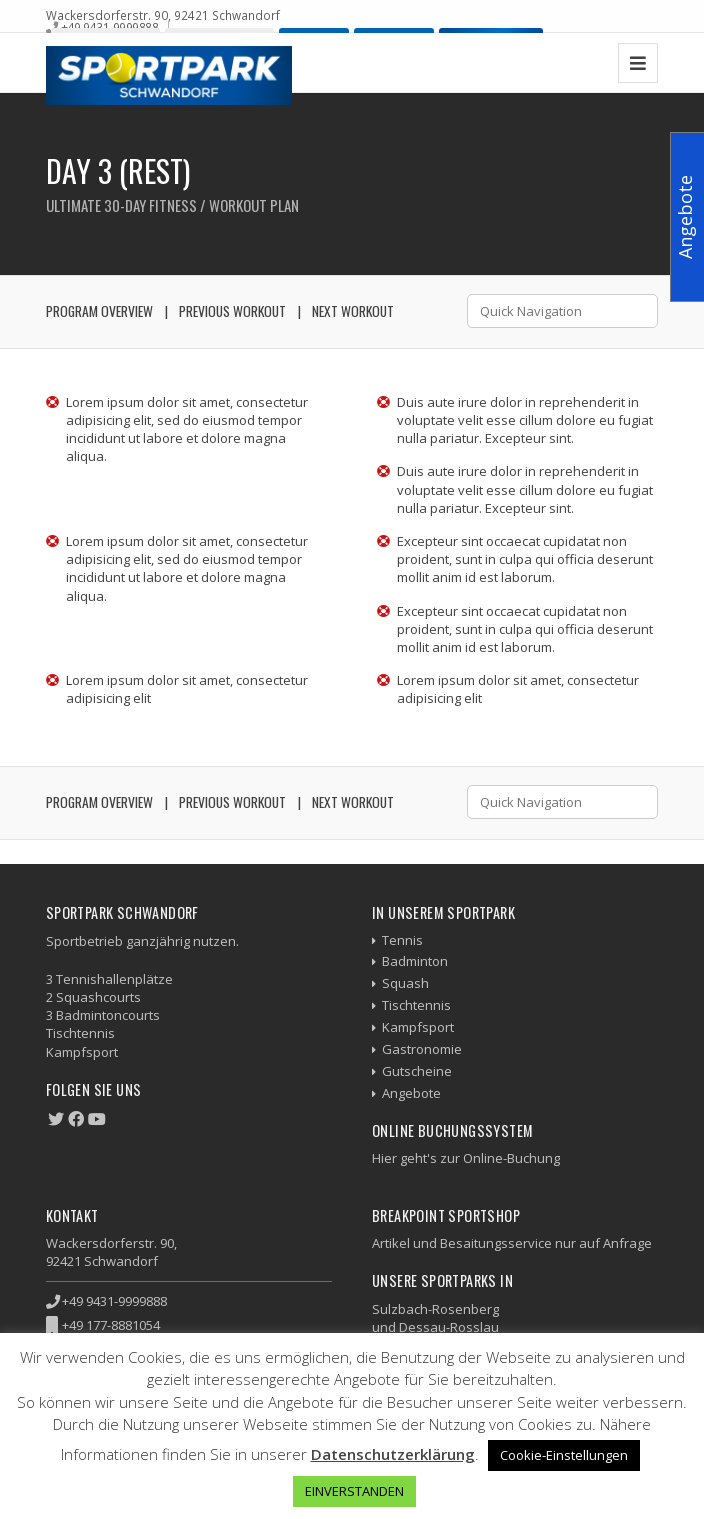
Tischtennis (416, 1005)
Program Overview (99, 311)
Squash (405, 983)
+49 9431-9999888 (109, 27)
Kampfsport (418, 1027)
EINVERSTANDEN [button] (354, 1491)
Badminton (415, 961)
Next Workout (353, 311)
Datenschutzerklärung (393, 1454)
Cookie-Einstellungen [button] (564, 1455)
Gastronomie (422, 1049)
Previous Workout (232, 311)
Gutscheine (417, 1071)
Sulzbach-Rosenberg (435, 1309)
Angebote (411, 1093)
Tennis (402, 940)
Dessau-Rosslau (449, 1327)
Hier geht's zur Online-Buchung (466, 1158)
